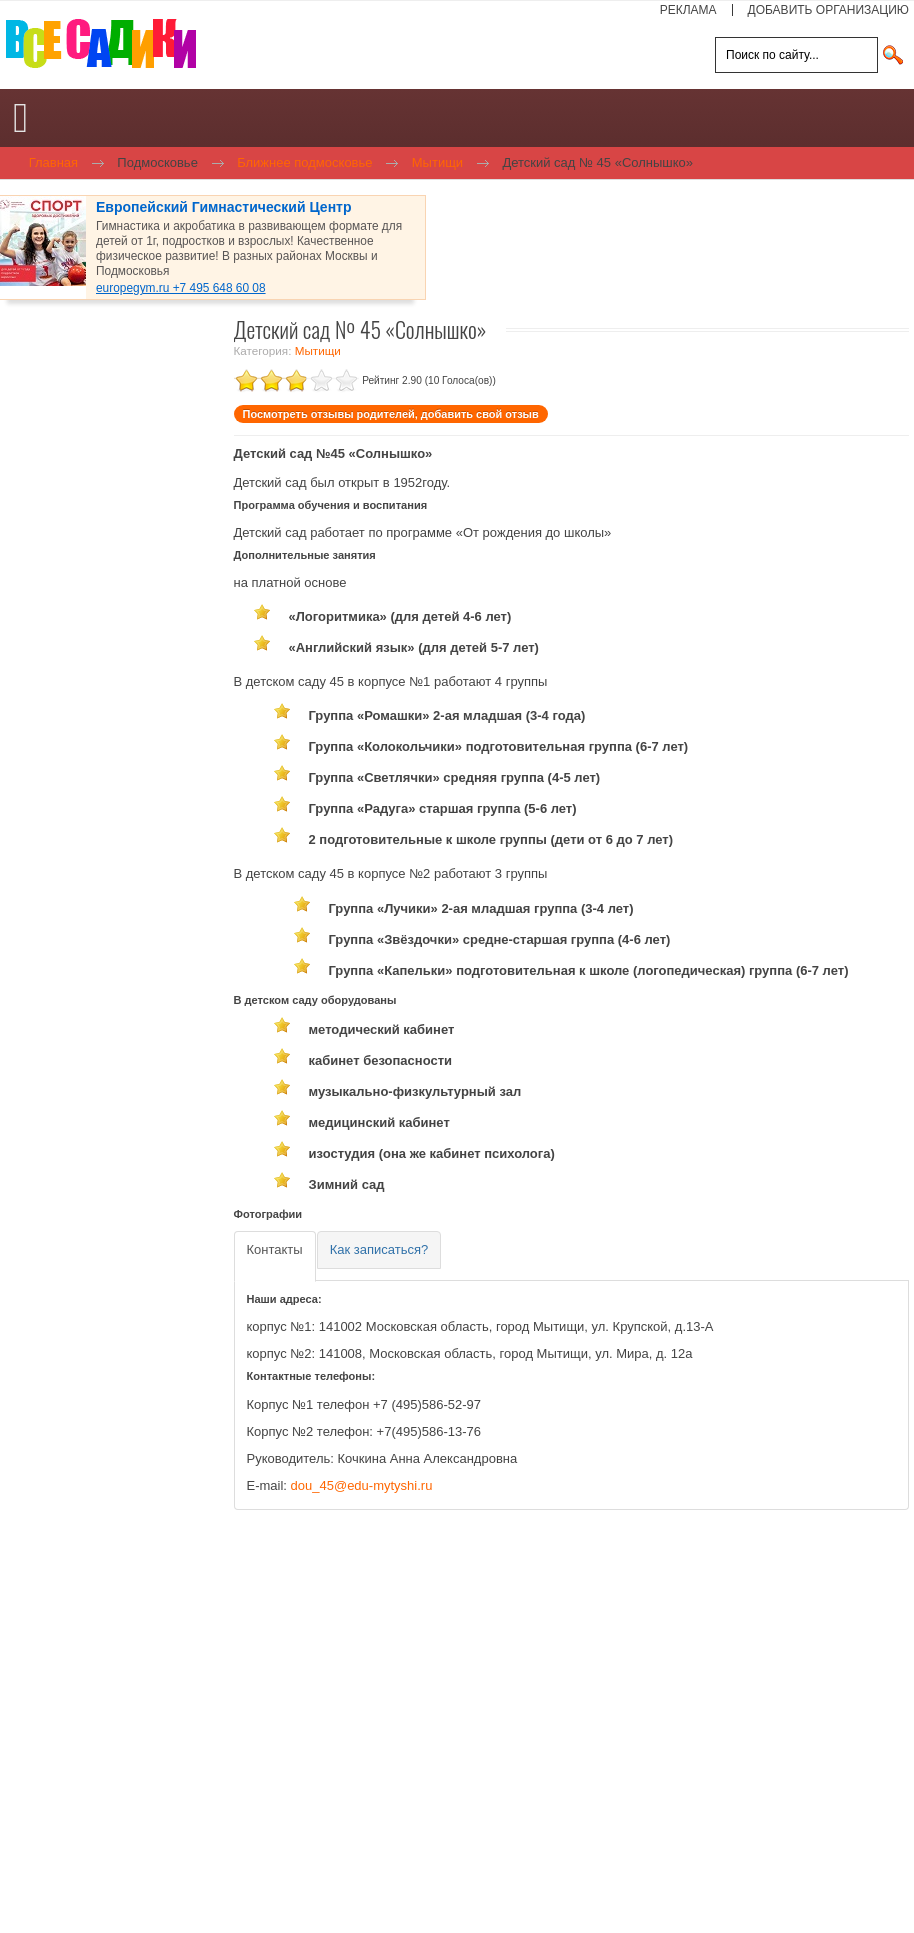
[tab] (275, 1256)
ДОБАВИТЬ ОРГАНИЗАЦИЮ (828, 10)
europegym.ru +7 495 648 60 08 (181, 288)
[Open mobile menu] (20, 118)
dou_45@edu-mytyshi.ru (362, 1485)
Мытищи (318, 350)
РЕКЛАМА (688, 10)
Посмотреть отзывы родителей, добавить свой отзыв (391, 414)
